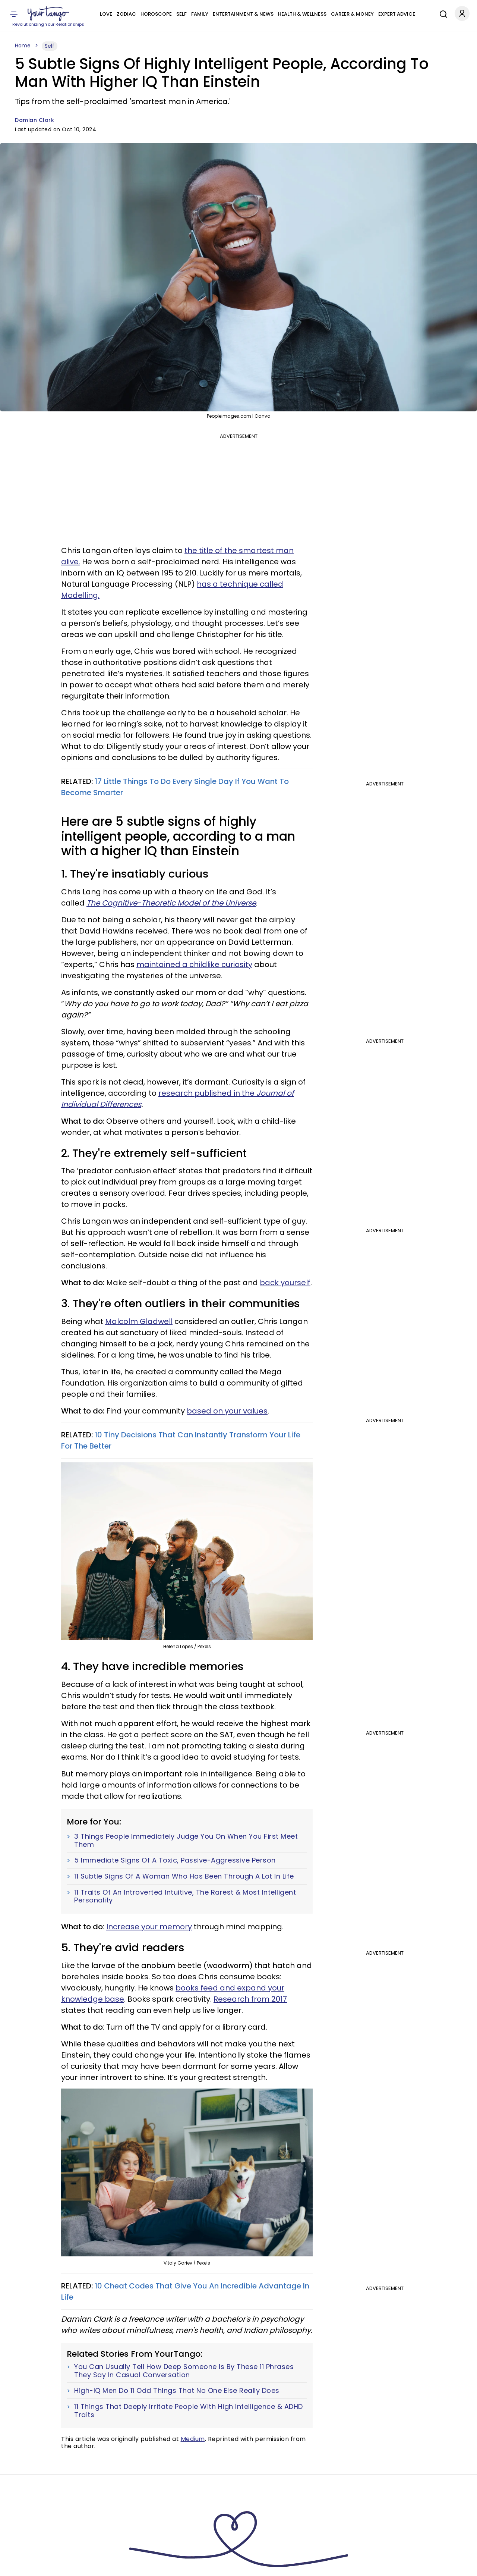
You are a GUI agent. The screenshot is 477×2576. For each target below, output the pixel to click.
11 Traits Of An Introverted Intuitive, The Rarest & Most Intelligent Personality (185, 1896)
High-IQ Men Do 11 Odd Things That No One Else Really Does (176, 2391)
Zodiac (126, 14)
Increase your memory (149, 1926)
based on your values (227, 1411)
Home (23, 45)
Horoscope (156, 14)
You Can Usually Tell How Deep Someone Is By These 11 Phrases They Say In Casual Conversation (184, 2371)
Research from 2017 (250, 1999)
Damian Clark (34, 120)
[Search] (441, 13)
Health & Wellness (302, 14)
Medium (193, 2439)
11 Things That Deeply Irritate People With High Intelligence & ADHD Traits (188, 2411)
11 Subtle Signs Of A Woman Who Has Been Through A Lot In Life (184, 1876)
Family (199, 14)
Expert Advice (396, 14)
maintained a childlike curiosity (194, 964)
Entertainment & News (243, 14)
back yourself (285, 1282)
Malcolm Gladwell (139, 1321)
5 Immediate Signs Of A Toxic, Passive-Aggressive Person (175, 1860)
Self (181, 14)
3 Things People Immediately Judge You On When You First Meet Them (186, 1840)
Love (106, 14)
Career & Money (352, 14)
